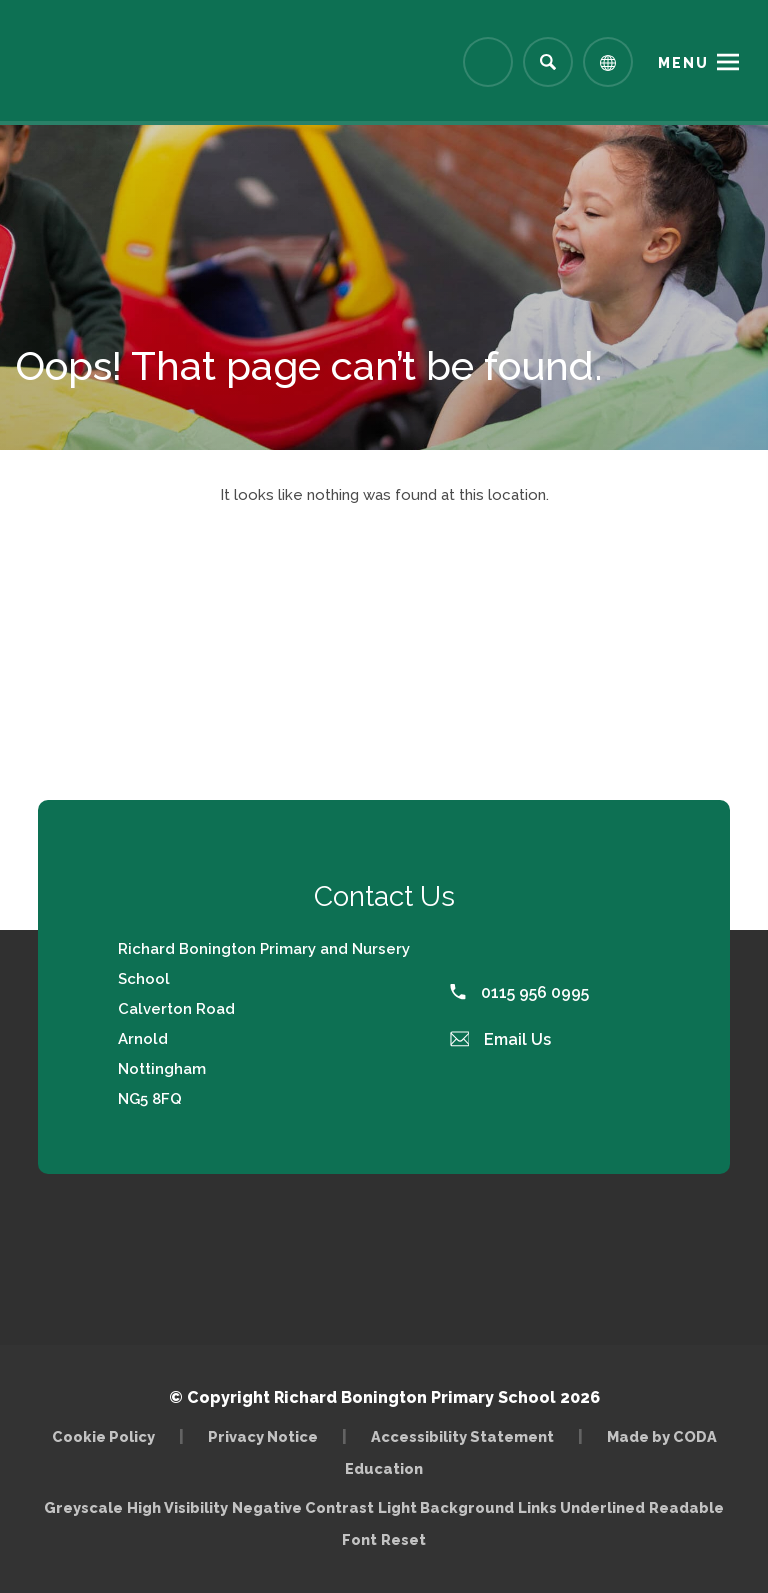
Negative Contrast (303, 1507)
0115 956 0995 (519, 992)
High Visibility (177, 1507)
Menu (683, 63)
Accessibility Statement (462, 1436)
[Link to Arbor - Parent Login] (488, 62)
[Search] (548, 62)
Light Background (446, 1507)
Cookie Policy (103, 1436)
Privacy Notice (263, 1436)
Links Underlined (581, 1507)
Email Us (501, 1039)
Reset (403, 1539)
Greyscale (83, 1507)
